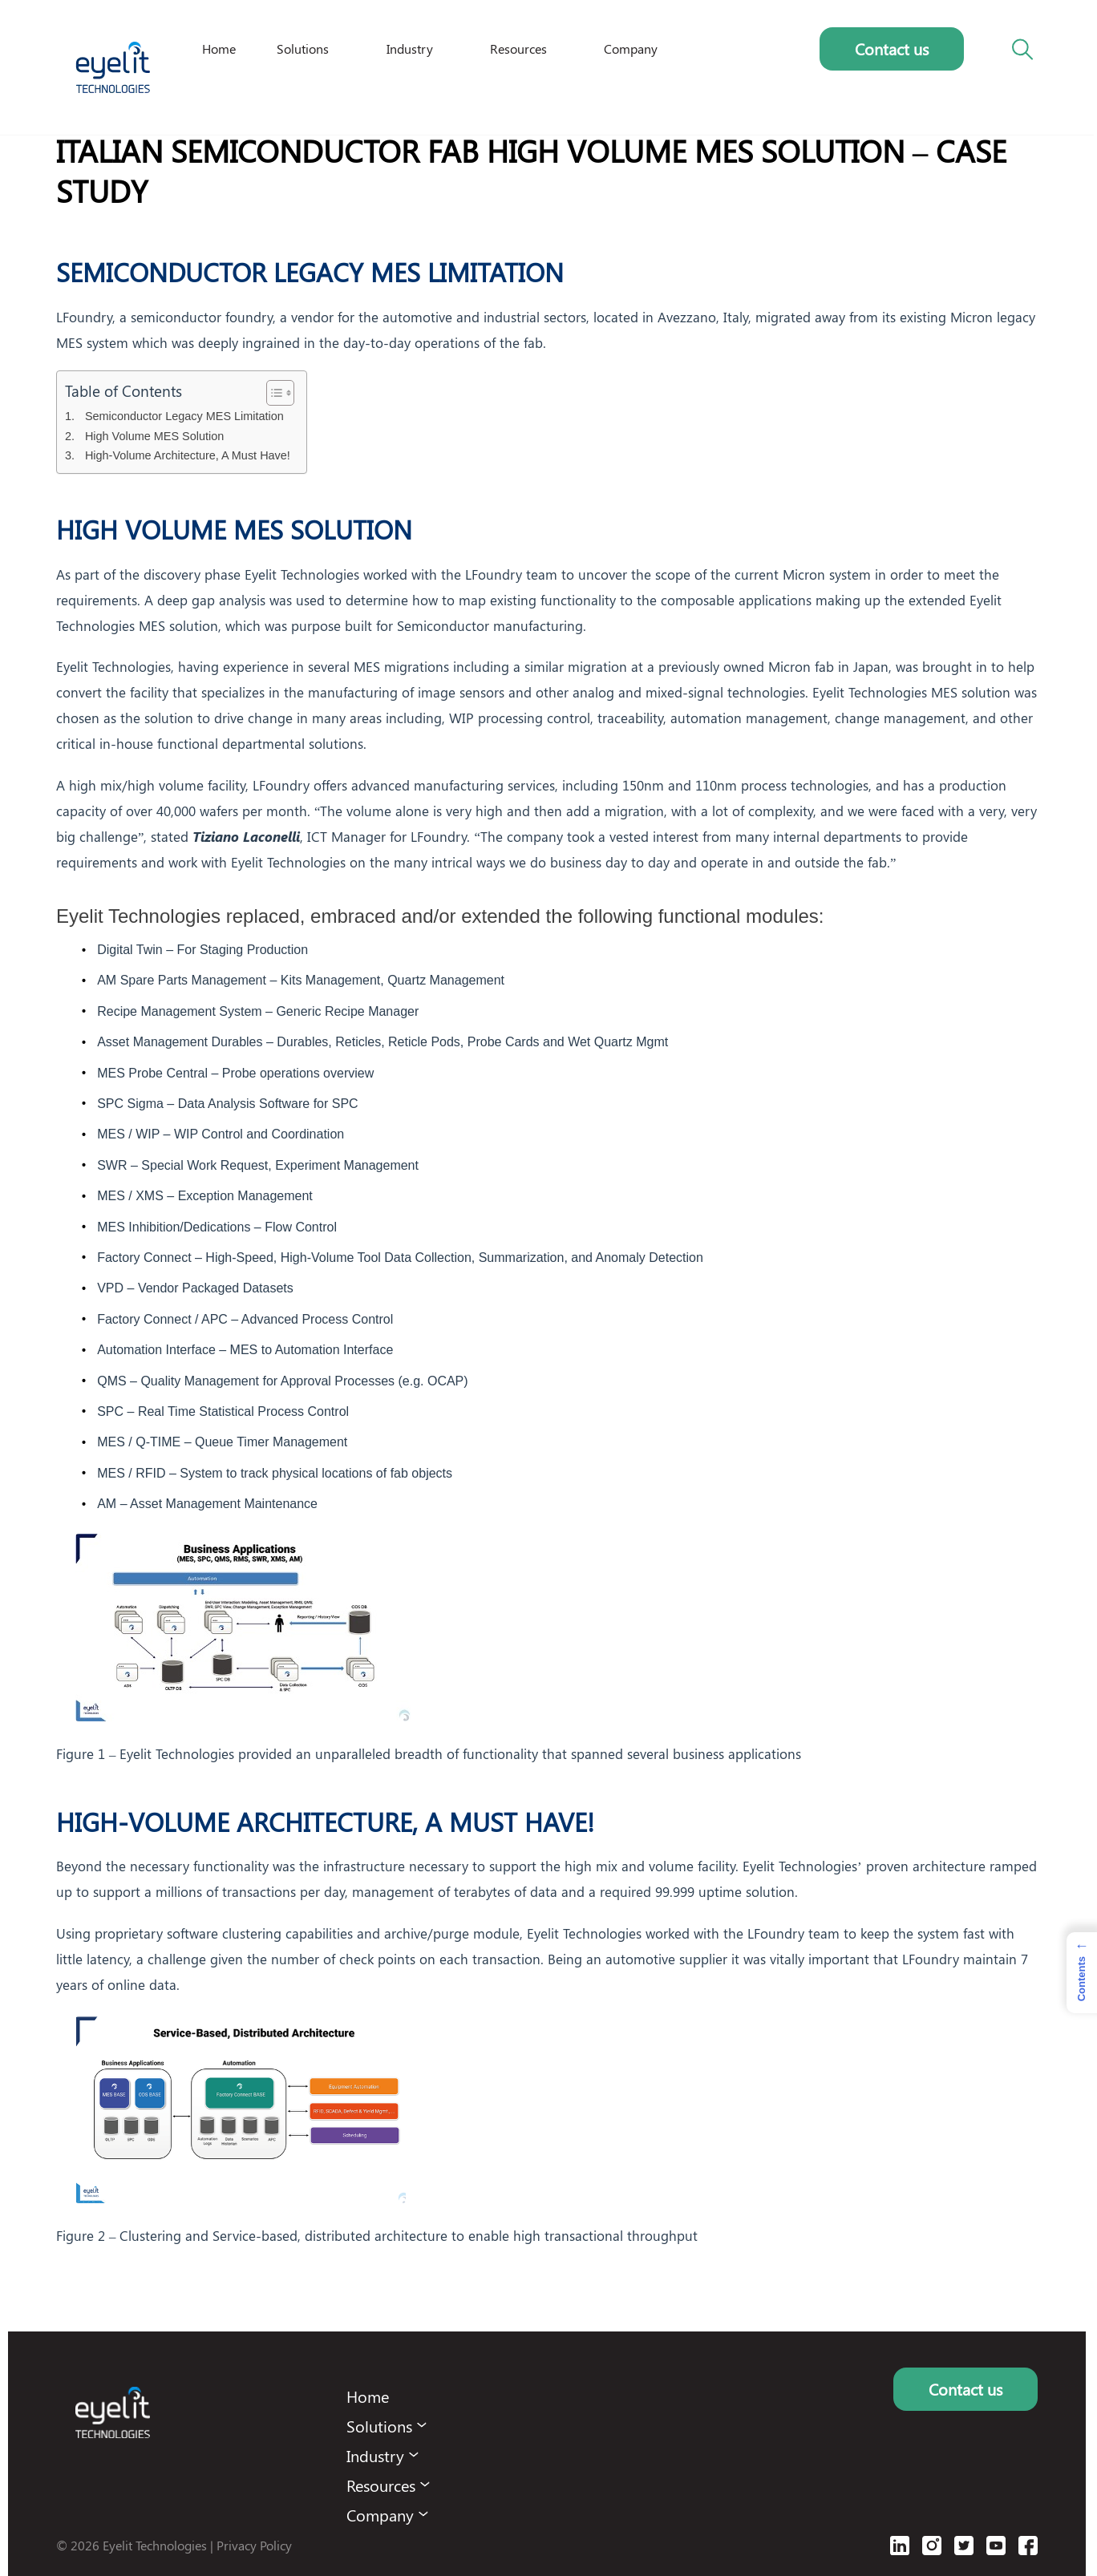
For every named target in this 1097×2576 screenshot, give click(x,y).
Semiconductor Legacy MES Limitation (184, 416)
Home (219, 48)
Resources (518, 48)
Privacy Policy (254, 2545)
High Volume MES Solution (154, 436)
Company (631, 48)
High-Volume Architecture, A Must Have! (187, 455)
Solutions (303, 48)
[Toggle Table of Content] (272, 392)
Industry (410, 48)
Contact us (892, 48)
